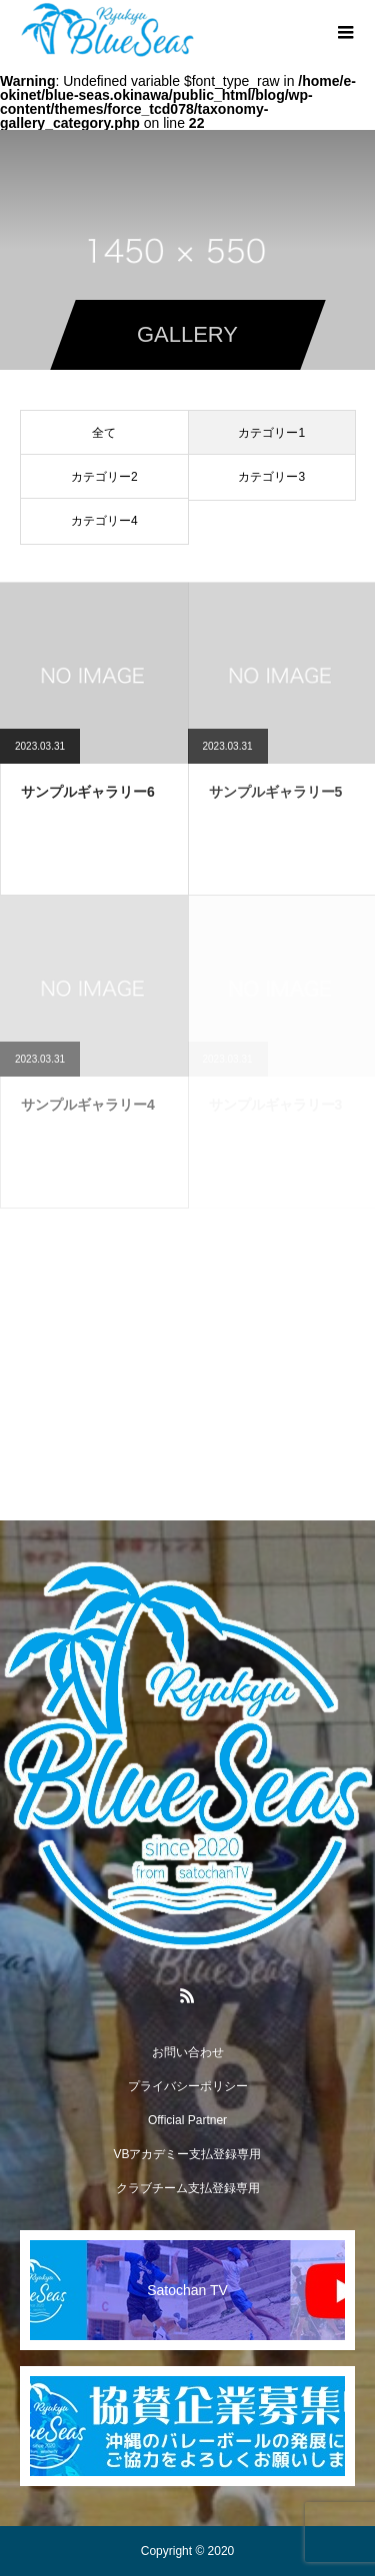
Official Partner (187, 2120)
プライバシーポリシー (188, 2086)
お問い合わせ (188, 2052)
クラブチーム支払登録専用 (188, 2188)
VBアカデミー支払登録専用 (187, 2154)
